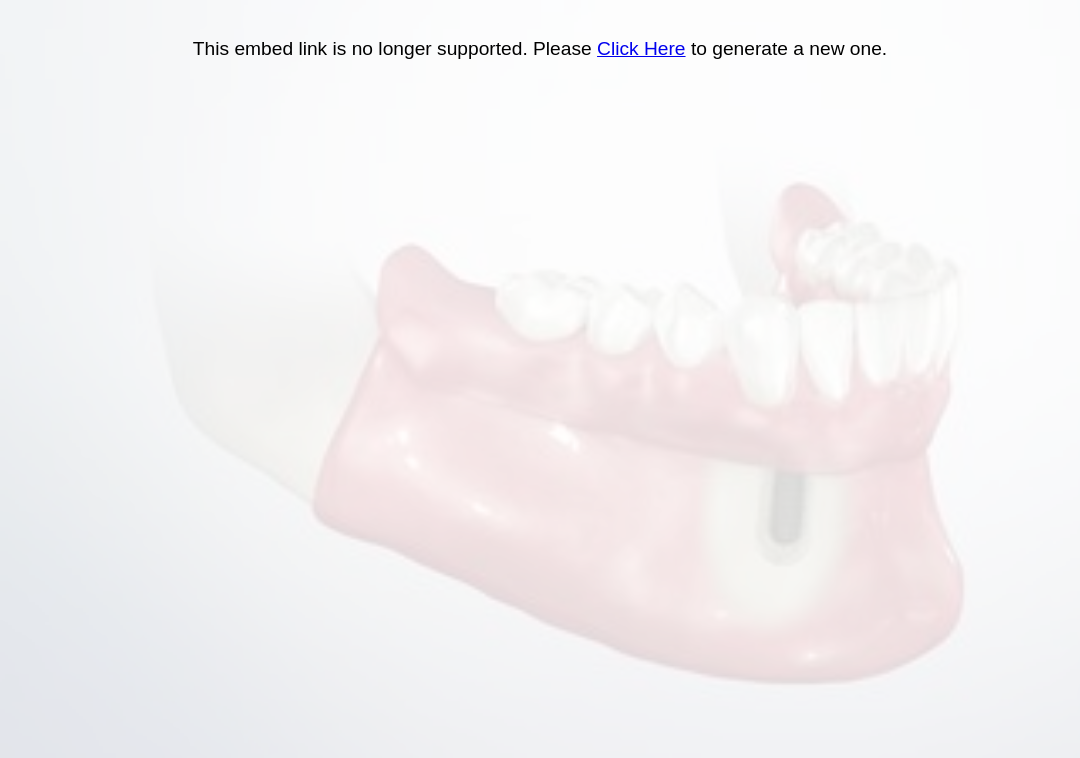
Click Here (641, 48)
